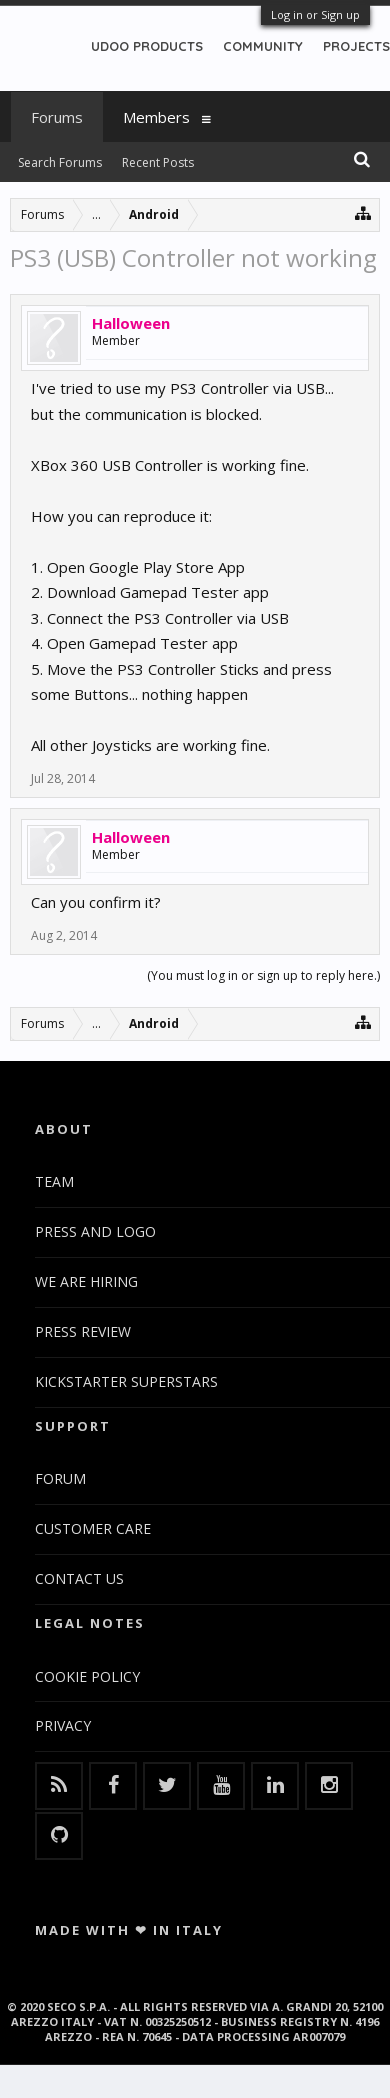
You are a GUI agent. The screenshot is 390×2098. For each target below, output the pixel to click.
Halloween (131, 323)
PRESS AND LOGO (95, 1231)
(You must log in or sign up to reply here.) (263, 975)
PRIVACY (63, 1725)
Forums (57, 117)
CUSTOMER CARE (93, 1528)
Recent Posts (158, 162)
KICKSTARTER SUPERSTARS (126, 1381)
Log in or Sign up (315, 14)
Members (156, 117)
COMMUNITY (263, 46)
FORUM (60, 1478)
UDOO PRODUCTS (147, 46)
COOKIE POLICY (87, 1676)
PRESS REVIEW (83, 1331)
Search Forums (60, 162)
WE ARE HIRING (86, 1281)
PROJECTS (356, 46)
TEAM (54, 1181)
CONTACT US (79, 1578)
